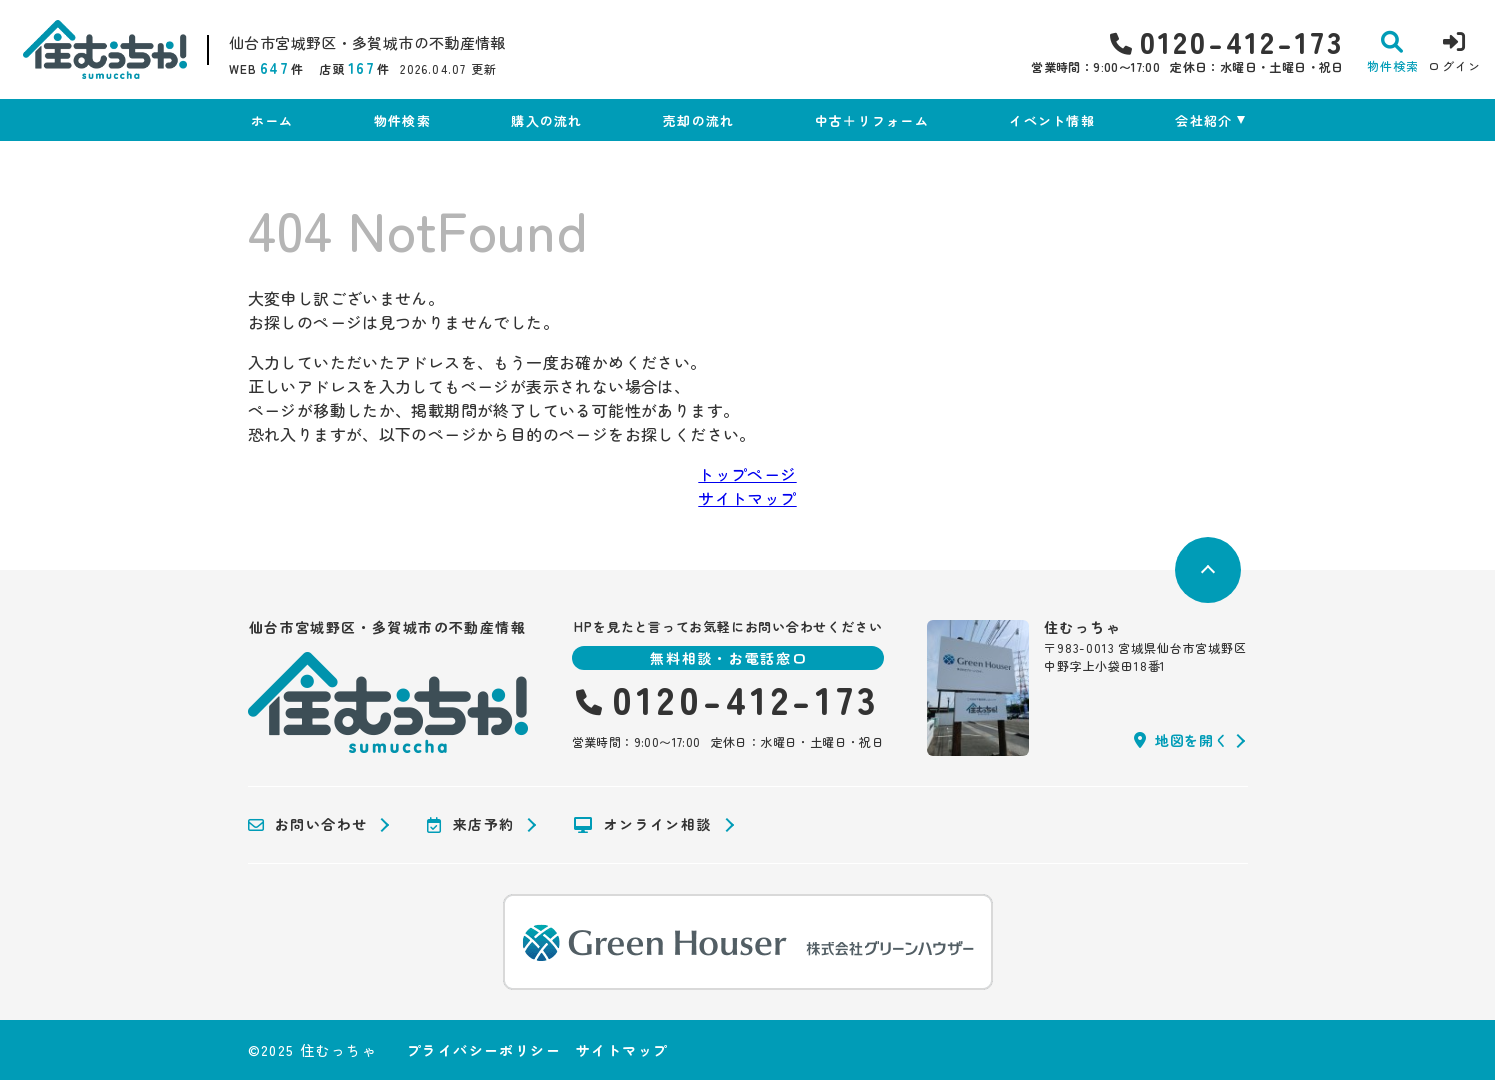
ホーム (272, 120)
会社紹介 (1203, 120)
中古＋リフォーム (872, 120)
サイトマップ (747, 498)
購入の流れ (547, 120)
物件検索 (402, 120)
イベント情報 (1052, 120)
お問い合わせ (308, 825)
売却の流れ (699, 120)
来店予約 (470, 825)
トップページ (747, 474)
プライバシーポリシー (484, 1050)
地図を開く (1181, 740)
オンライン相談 (642, 825)
